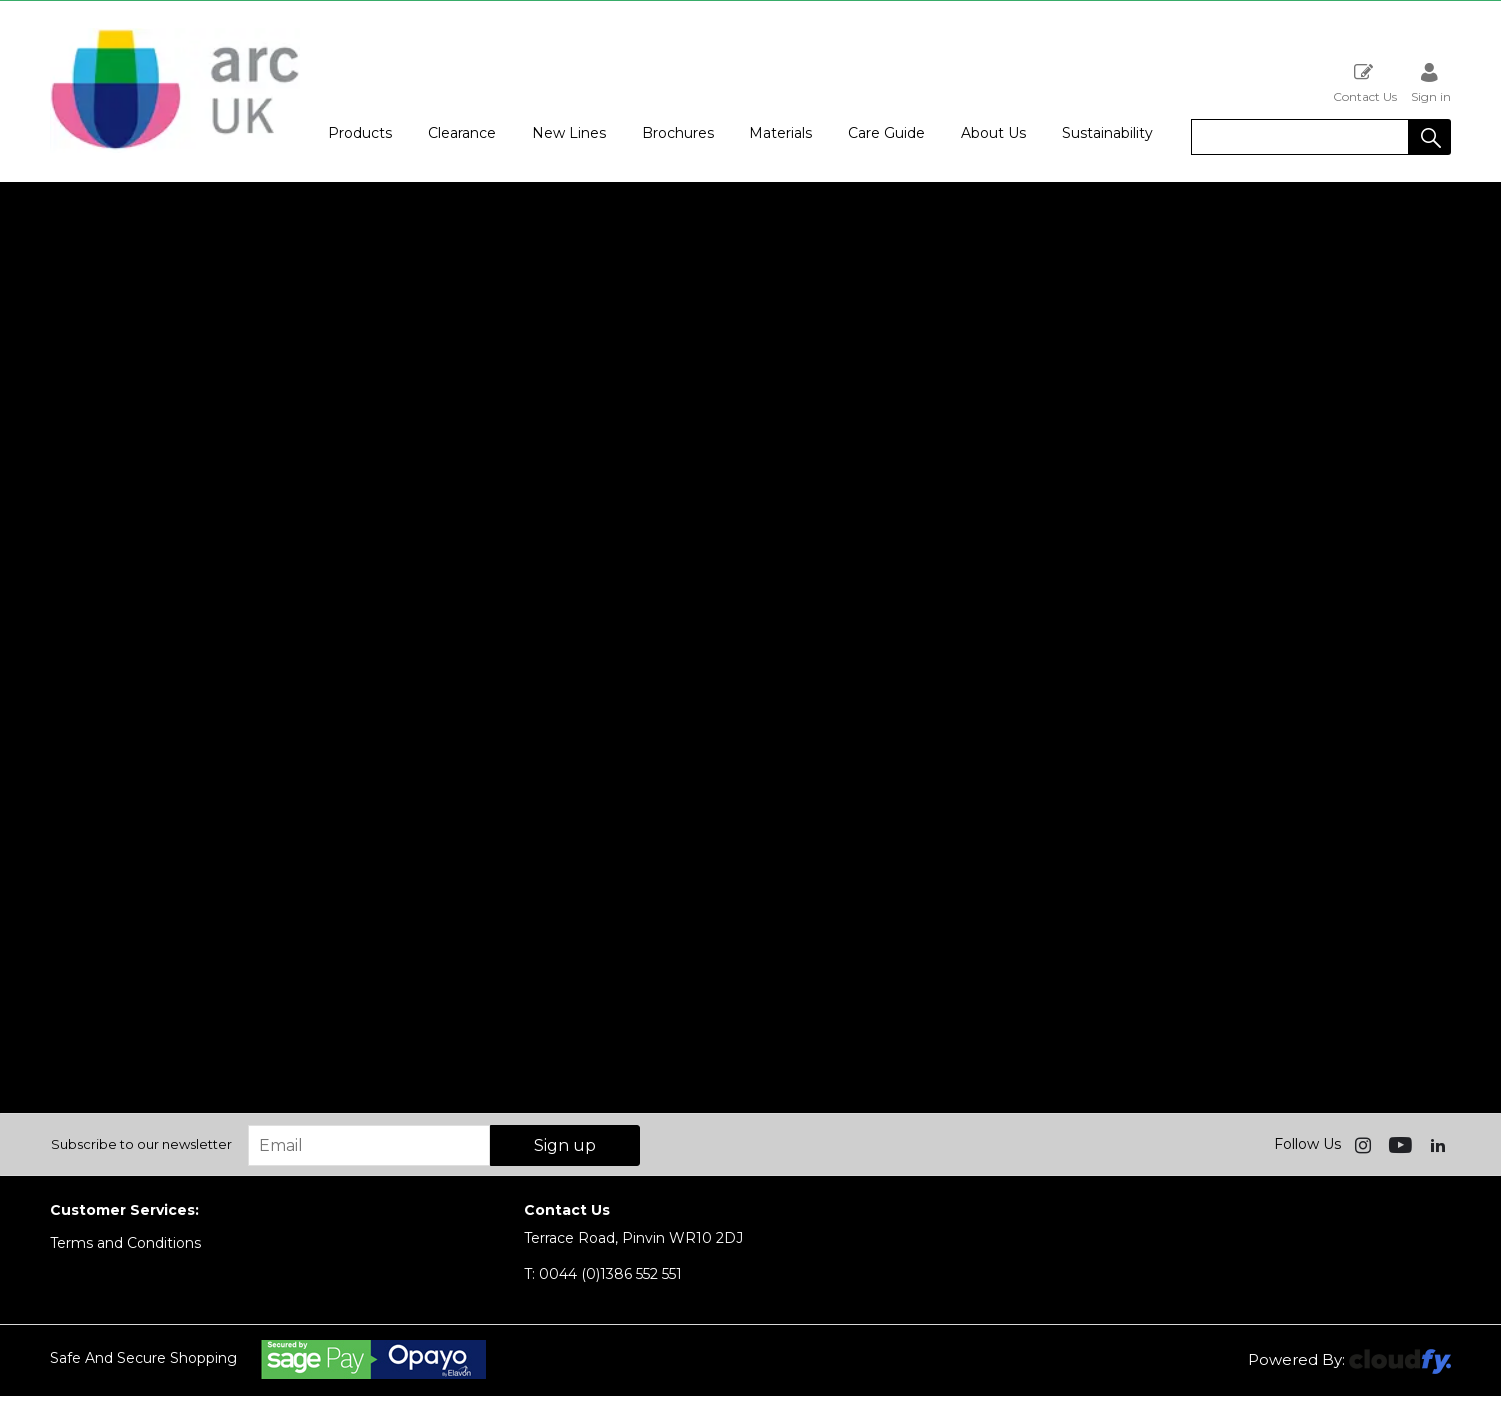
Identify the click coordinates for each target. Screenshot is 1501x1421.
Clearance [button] (462, 133)
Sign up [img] (565, 1145)
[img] (1365, 1144)
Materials (780, 133)
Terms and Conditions (125, 1243)
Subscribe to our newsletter (141, 1144)
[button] (1430, 137)
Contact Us (1365, 82)
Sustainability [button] (1107, 133)
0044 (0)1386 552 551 (603, 1274)
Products (360, 133)
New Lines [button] (569, 133)
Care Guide (886, 133)
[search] (1300, 137)
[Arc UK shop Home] (175, 148)
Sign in (1431, 82)
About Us (993, 133)
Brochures (678, 133)
